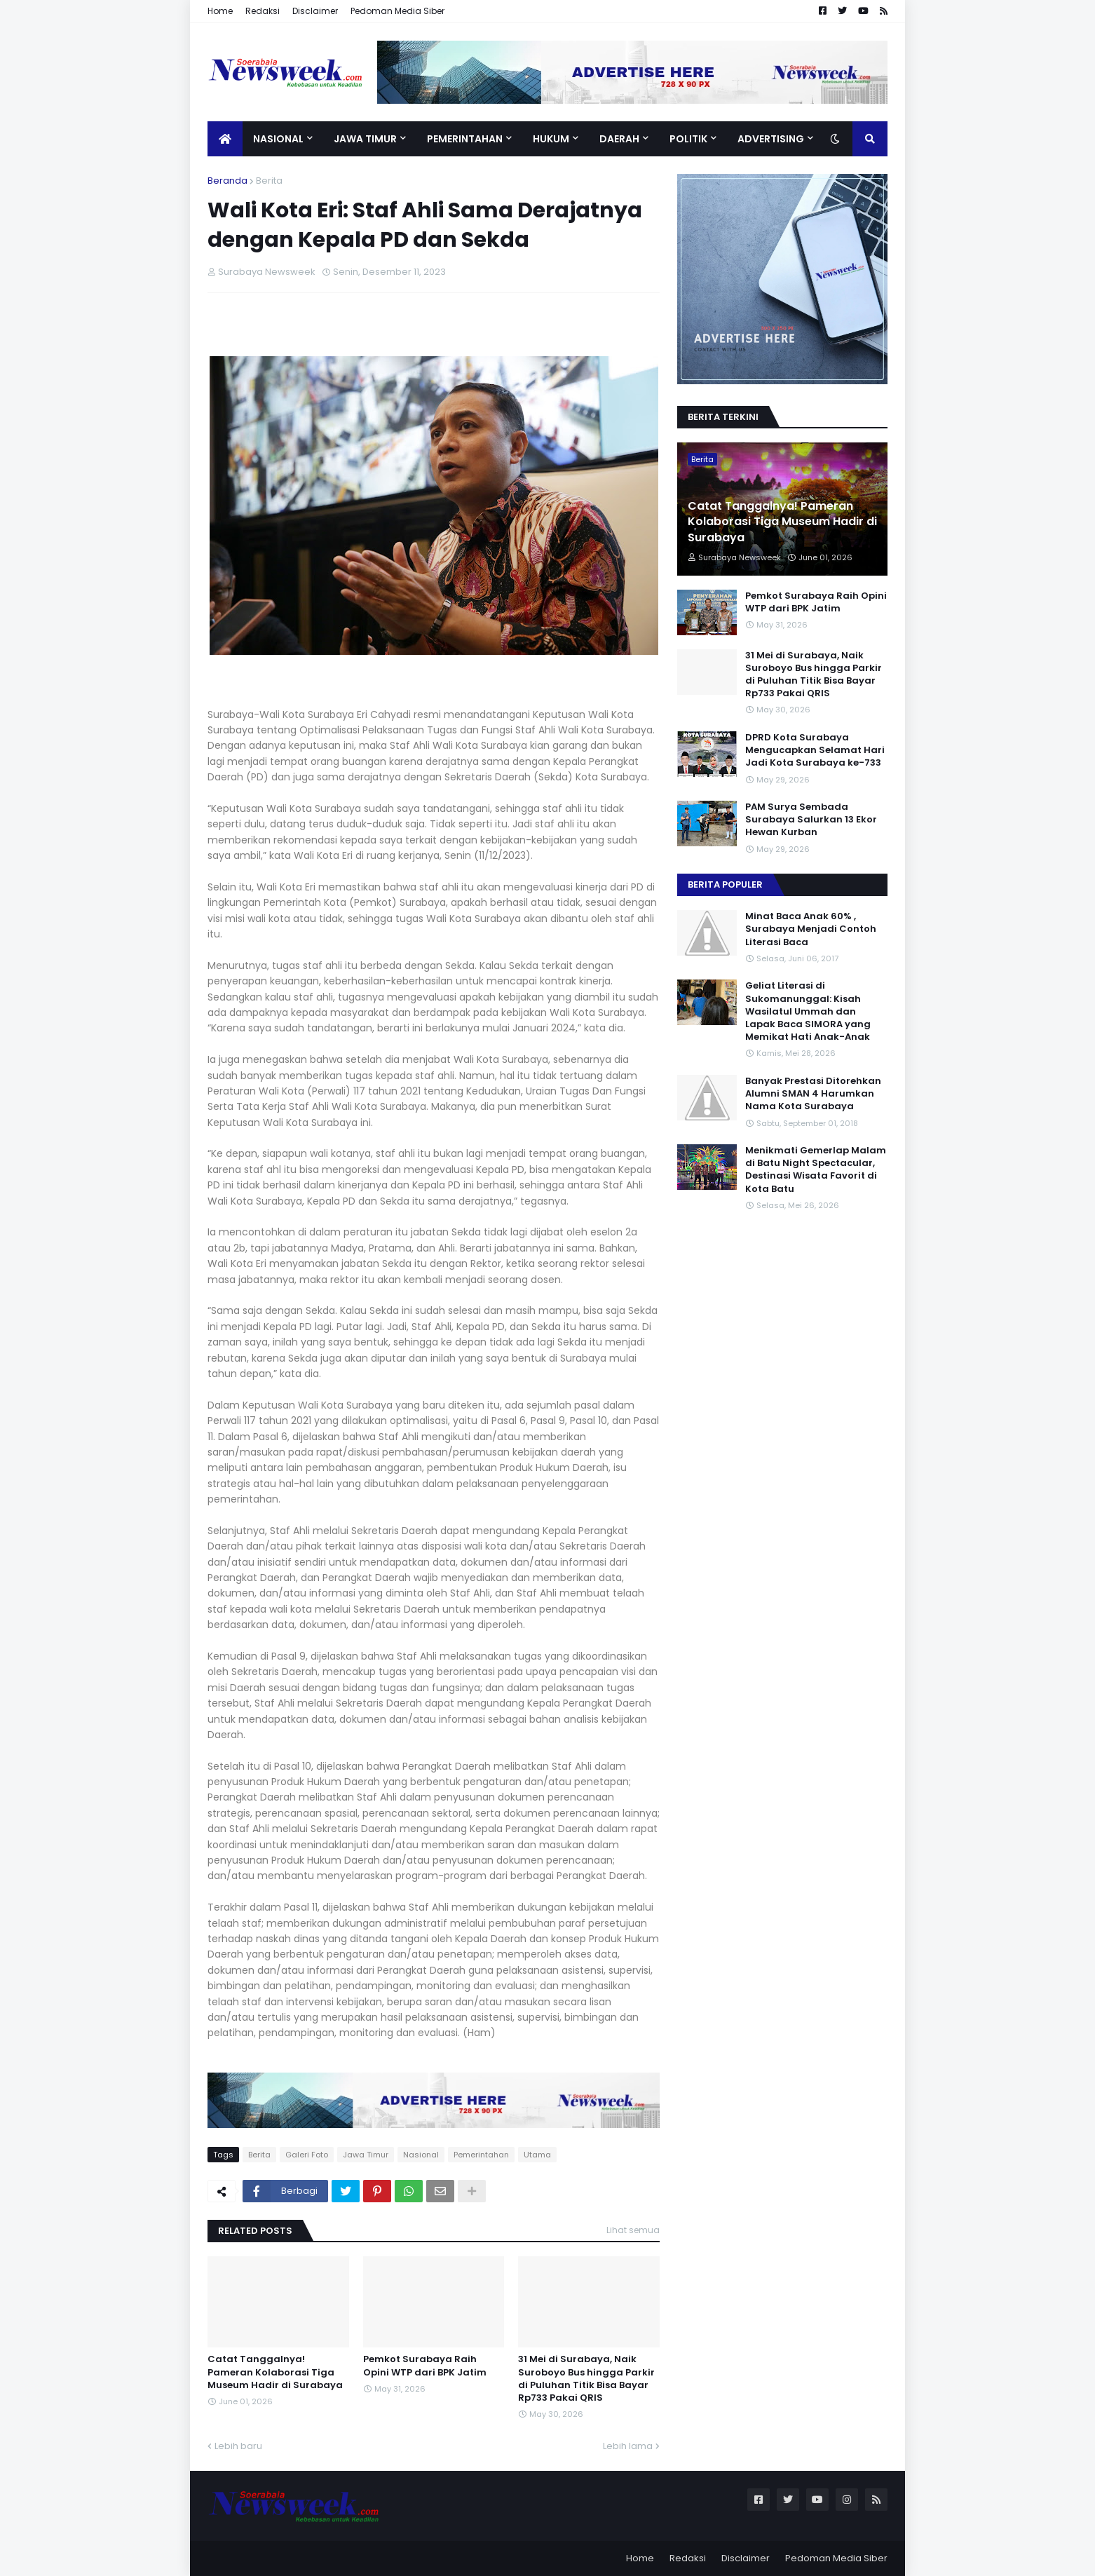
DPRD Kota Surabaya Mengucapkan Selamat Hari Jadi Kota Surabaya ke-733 (815, 750)
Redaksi (262, 11)
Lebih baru (238, 2446)
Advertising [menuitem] (770, 139)
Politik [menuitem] (688, 139)
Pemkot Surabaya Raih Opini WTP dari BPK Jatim (425, 2365)
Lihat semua (633, 2230)
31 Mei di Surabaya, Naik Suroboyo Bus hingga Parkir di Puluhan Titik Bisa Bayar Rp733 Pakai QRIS (586, 2378)
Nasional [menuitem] (278, 139)
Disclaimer (315, 11)
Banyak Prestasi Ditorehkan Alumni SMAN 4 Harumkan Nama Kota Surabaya (813, 1094)
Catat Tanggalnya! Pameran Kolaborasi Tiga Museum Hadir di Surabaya (275, 2372)
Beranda (227, 180)
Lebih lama (628, 2446)
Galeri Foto (306, 2154)
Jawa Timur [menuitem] (365, 139)
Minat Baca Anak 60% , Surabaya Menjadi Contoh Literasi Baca (810, 929)
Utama (537, 2154)
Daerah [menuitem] (619, 139)
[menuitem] (225, 138)
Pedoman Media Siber (397, 11)
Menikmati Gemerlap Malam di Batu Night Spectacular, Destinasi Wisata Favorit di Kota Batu (815, 1169)
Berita (269, 180)
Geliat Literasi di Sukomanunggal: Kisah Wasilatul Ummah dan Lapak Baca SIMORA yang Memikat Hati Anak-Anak (808, 1011)
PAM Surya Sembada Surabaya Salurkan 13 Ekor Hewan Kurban (811, 820)
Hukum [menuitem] (551, 139)
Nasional (421, 2154)
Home (220, 11)
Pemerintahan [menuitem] (465, 139)
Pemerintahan (481, 2154)
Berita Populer (725, 884)
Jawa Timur (365, 2154)
